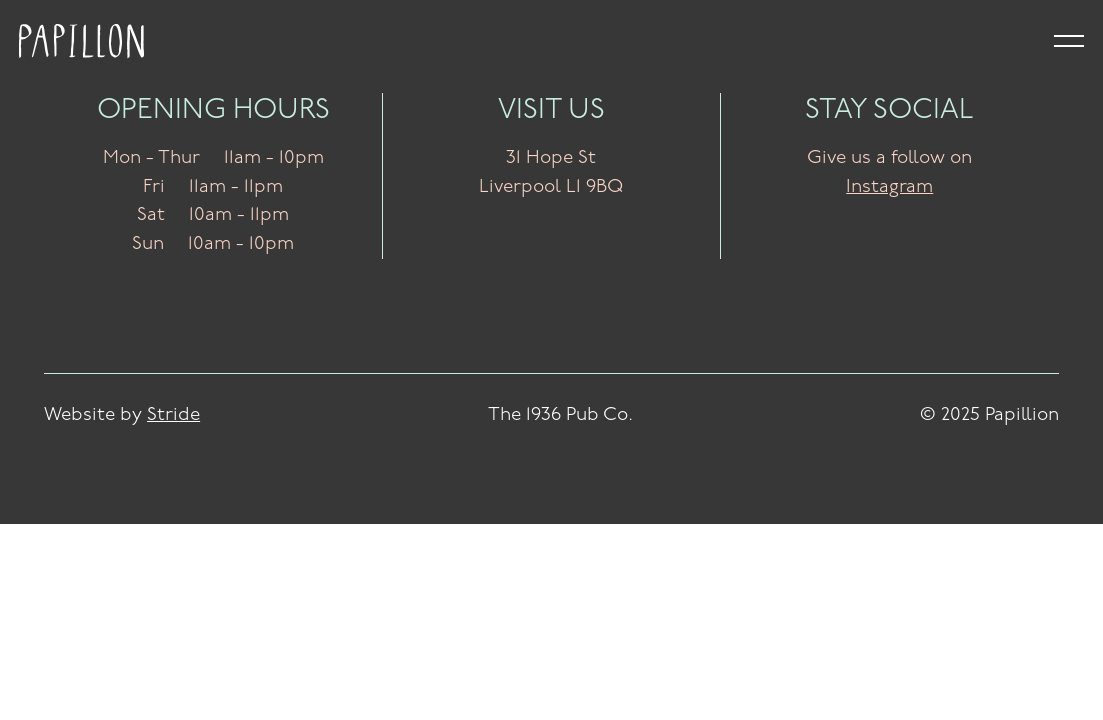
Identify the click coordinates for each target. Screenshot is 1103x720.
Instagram (889, 187)
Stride (173, 415)
